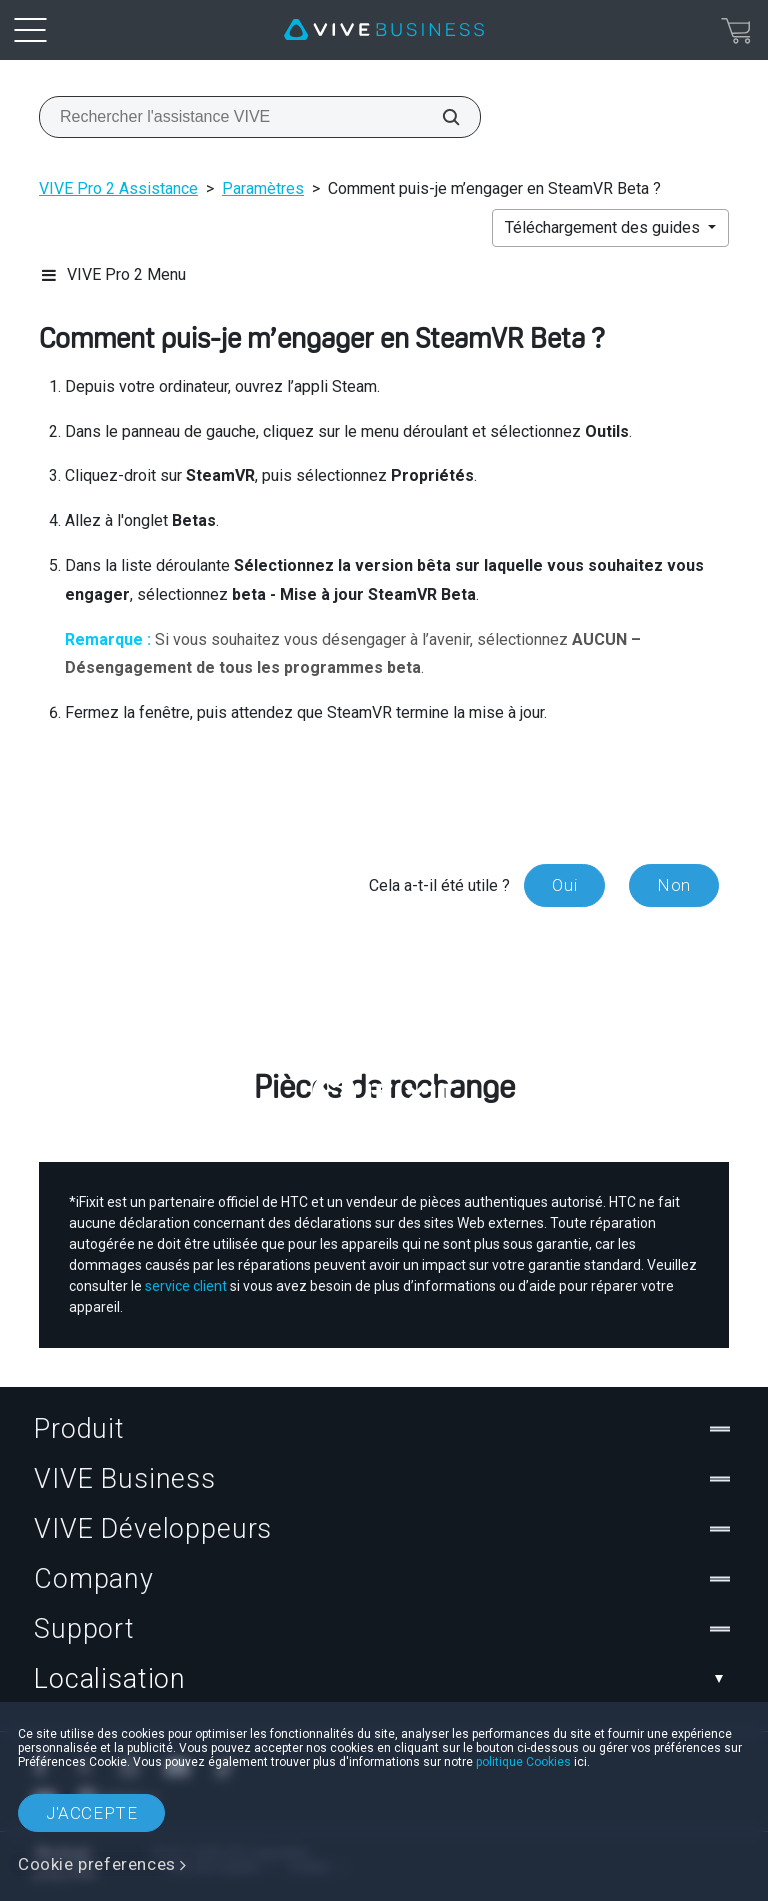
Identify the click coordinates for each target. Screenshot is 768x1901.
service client (186, 1286)
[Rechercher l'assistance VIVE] (440, 117)
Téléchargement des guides (604, 227)
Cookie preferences (97, 1864)
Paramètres (263, 188)
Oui (564, 885)
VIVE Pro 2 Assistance (118, 188)
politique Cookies (523, 1762)
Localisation (384, 1679)
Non (674, 885)
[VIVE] (384, 30)
